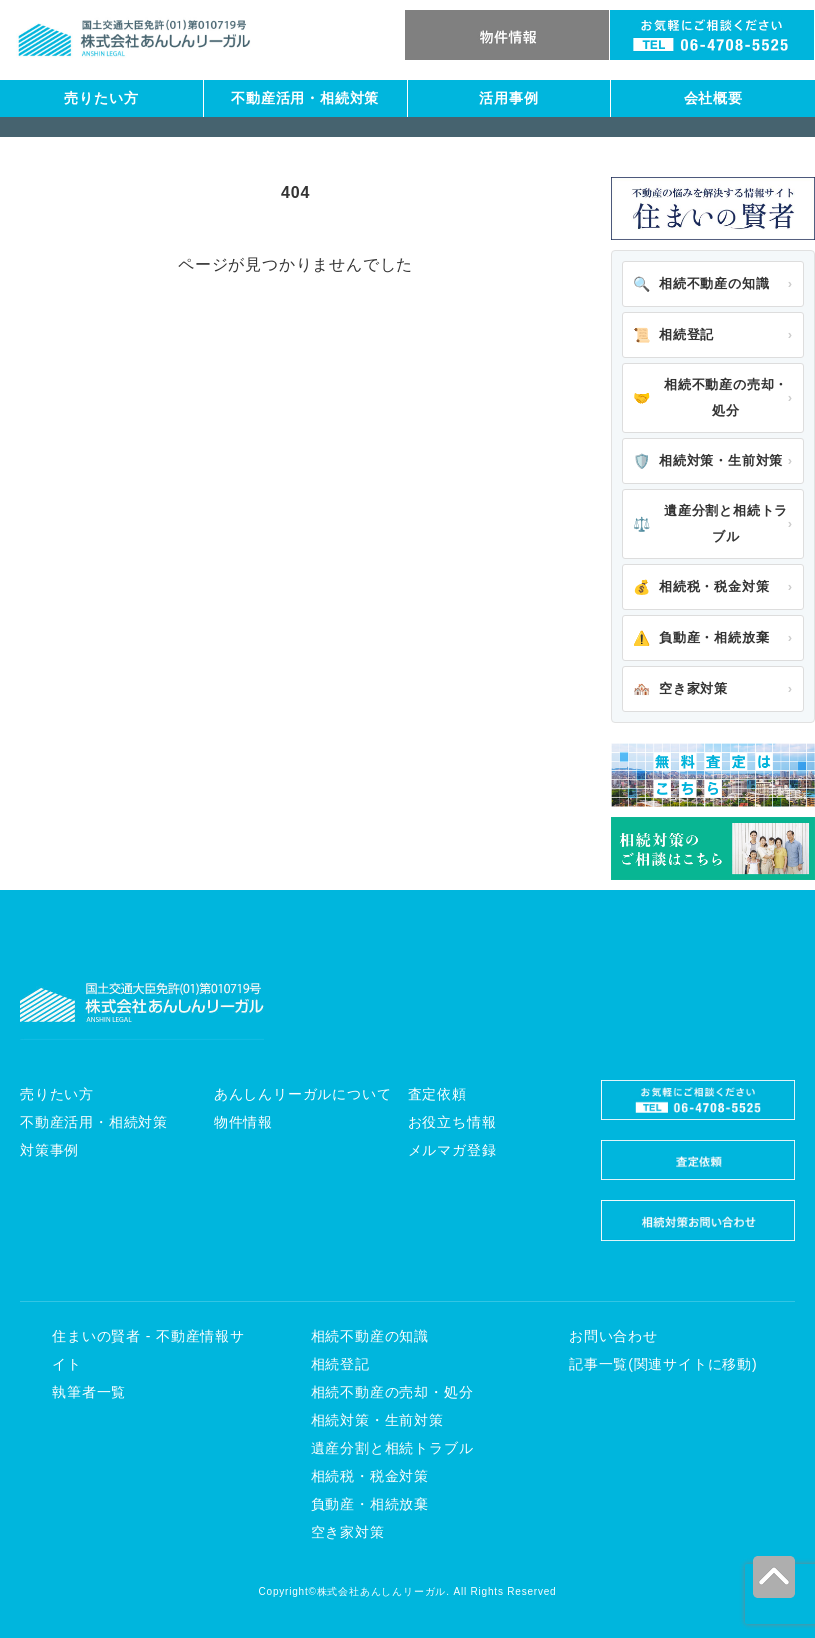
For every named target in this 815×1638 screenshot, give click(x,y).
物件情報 (243, 1122)
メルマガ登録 (452, 1150)
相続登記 (673, 335)
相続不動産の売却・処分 (710, 397)
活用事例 (508, 98)
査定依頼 (437, 1094)
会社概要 (713, 98)
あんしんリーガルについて (303, 1094)
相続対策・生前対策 (708, 461)
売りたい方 (101, 98)
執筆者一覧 (89, 1392)
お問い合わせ (613, 1336)
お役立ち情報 (452, 1122)
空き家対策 (680, 689)
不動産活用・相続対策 (305, 98)
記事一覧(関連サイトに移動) (663, 1364)
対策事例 (49, 1150)
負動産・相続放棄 (701, 638)
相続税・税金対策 (701, 587)
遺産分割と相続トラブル (710, 523)
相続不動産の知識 (701, 284)
